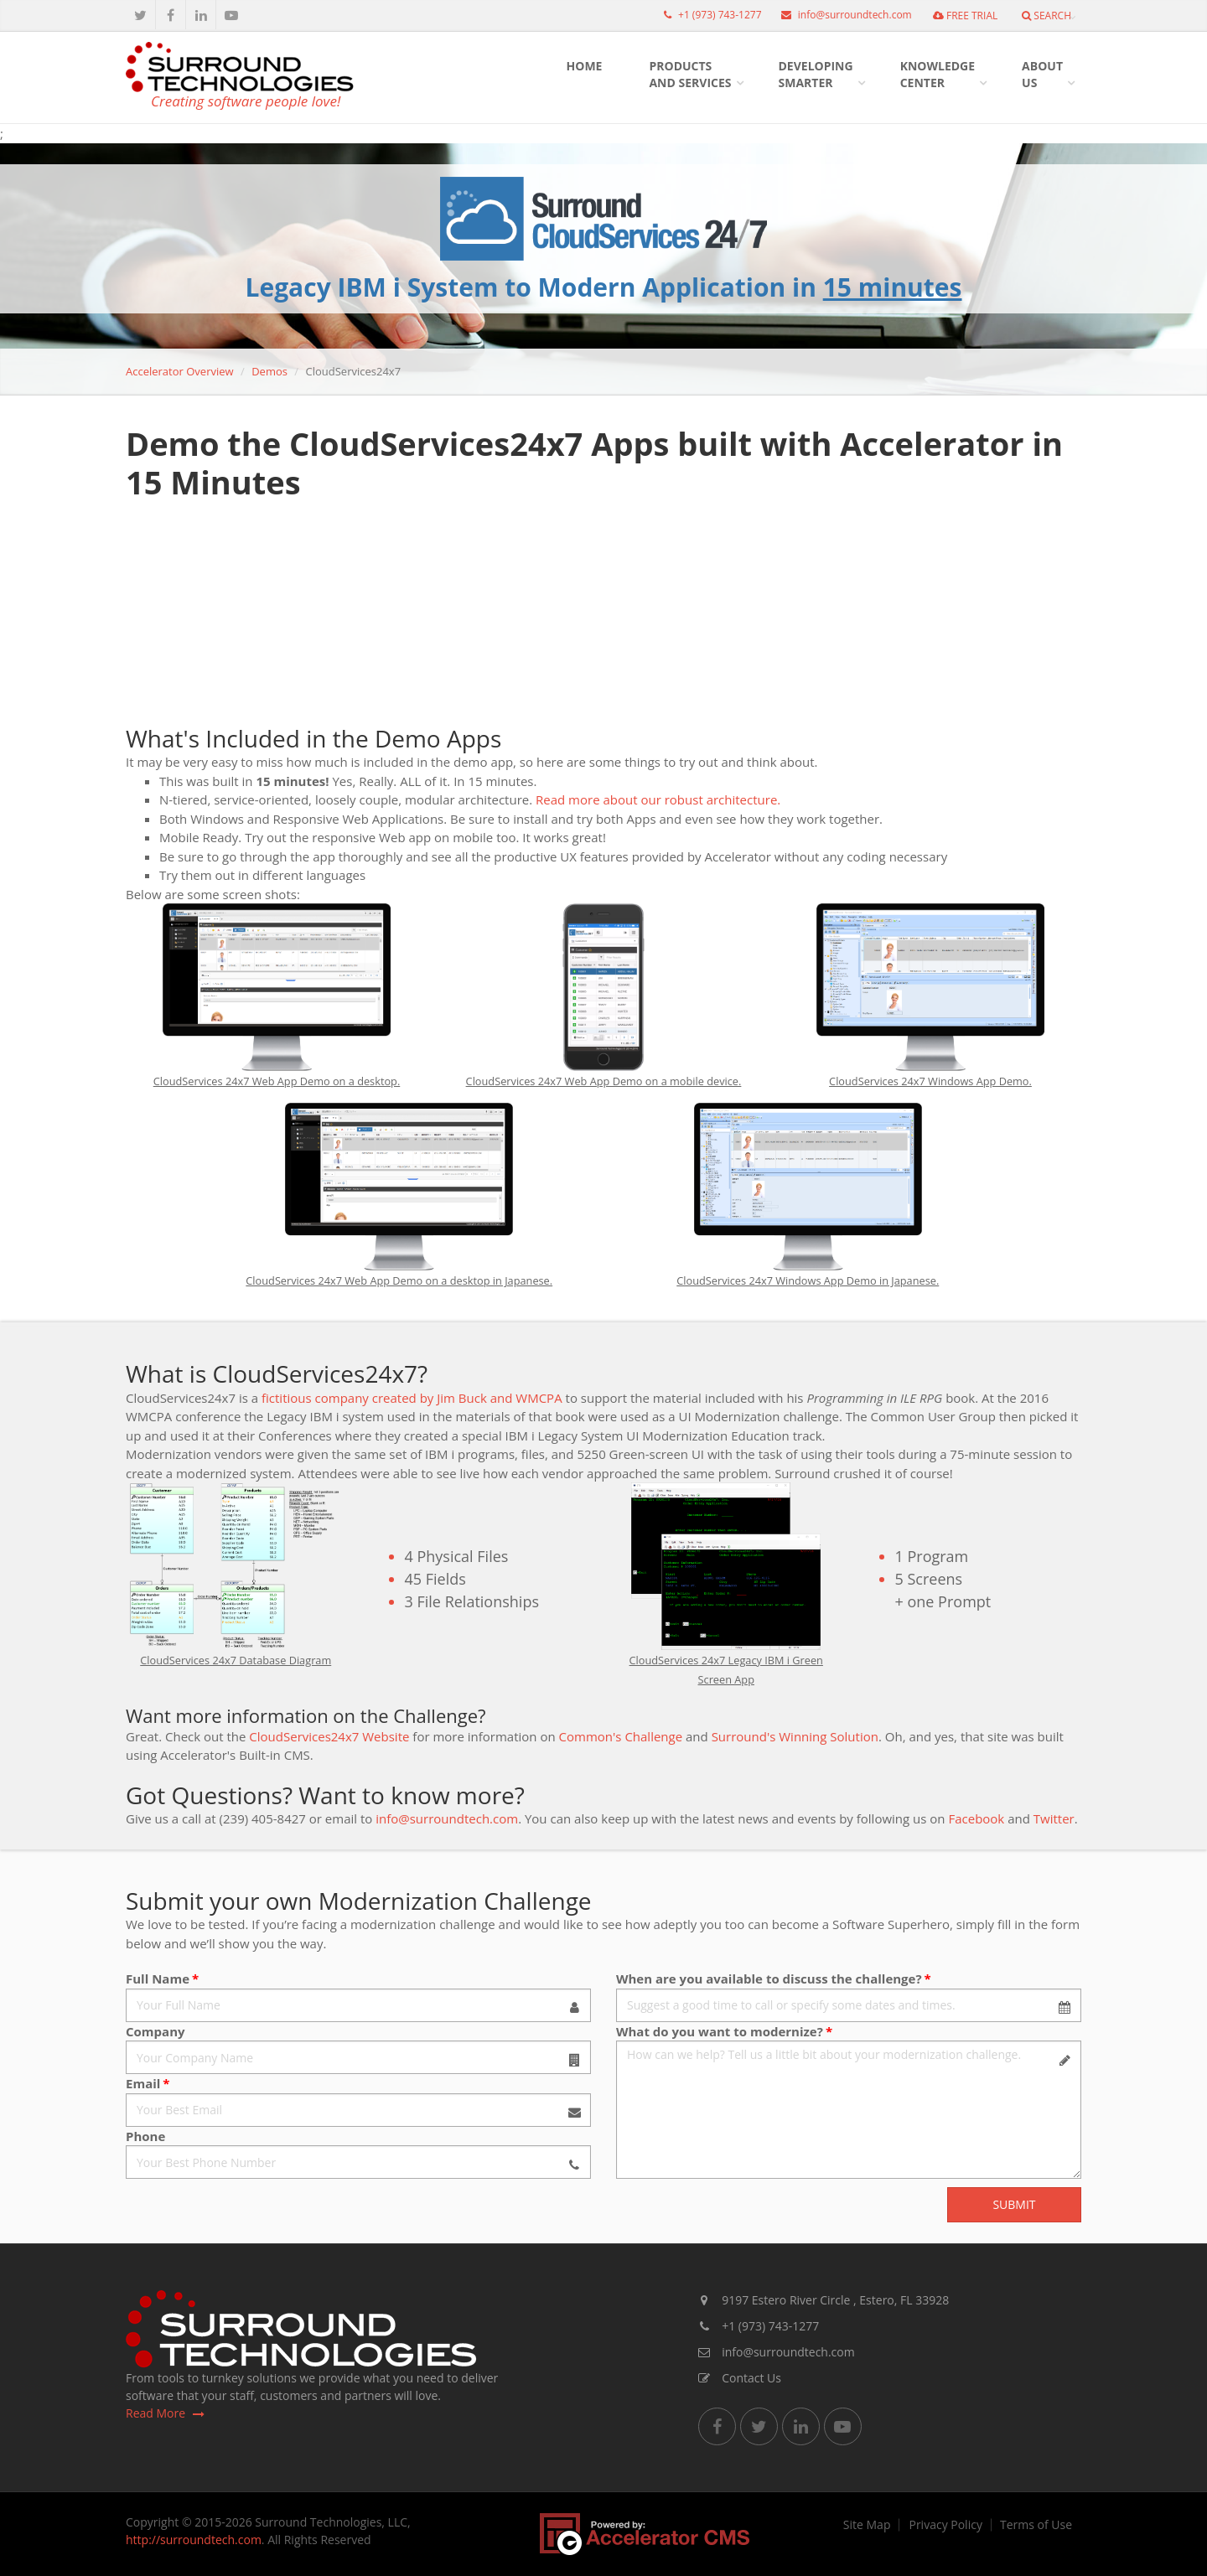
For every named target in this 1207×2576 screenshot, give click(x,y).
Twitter (1054, 1818)
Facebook (976, 1818)
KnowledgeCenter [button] (937, 74)
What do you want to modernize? (719, 2031)
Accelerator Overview (180, 371)
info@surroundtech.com (842, 15)
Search (1046, 15)
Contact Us (739, 2378)
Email (143, 2083)
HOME (585, 66)
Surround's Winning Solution (795, 1736)
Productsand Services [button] (690, 74)
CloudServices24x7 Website (329, 1736)
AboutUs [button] (1042, 74)
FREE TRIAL (965, 15)
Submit (1013, 2204)
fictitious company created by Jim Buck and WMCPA (412, 1397)
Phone (145, 2136)
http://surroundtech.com (194, 2540)
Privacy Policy (945, 2525)
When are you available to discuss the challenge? (769, 1978)
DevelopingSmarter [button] (816, 74)
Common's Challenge (621, 1736)
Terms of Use (1036, 2525)
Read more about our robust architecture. (658, 799)
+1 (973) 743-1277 (708, 15)
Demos (269, 371)
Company (155, 2031)
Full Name (157, 1978)
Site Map (867, 2525)
